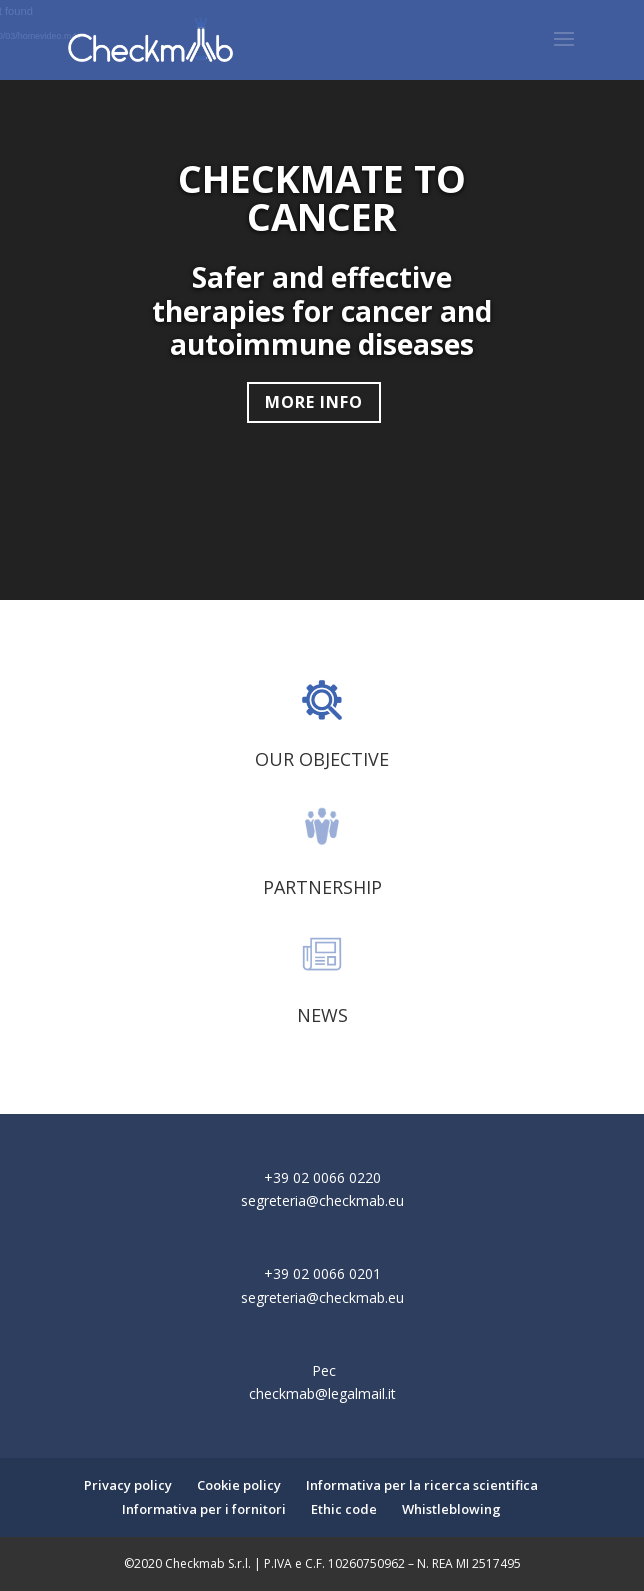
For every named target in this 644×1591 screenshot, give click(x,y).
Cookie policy (239, 1485)
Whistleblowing (451, 1509)
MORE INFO (314, 402)
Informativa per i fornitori (204, 1509)
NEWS (322, 1015)
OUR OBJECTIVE (322, 759)
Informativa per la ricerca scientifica (422, 1485)
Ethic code (344, 1509)
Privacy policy (128, 1485)
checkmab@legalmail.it (322, 1393)
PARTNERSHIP (322, 887)
